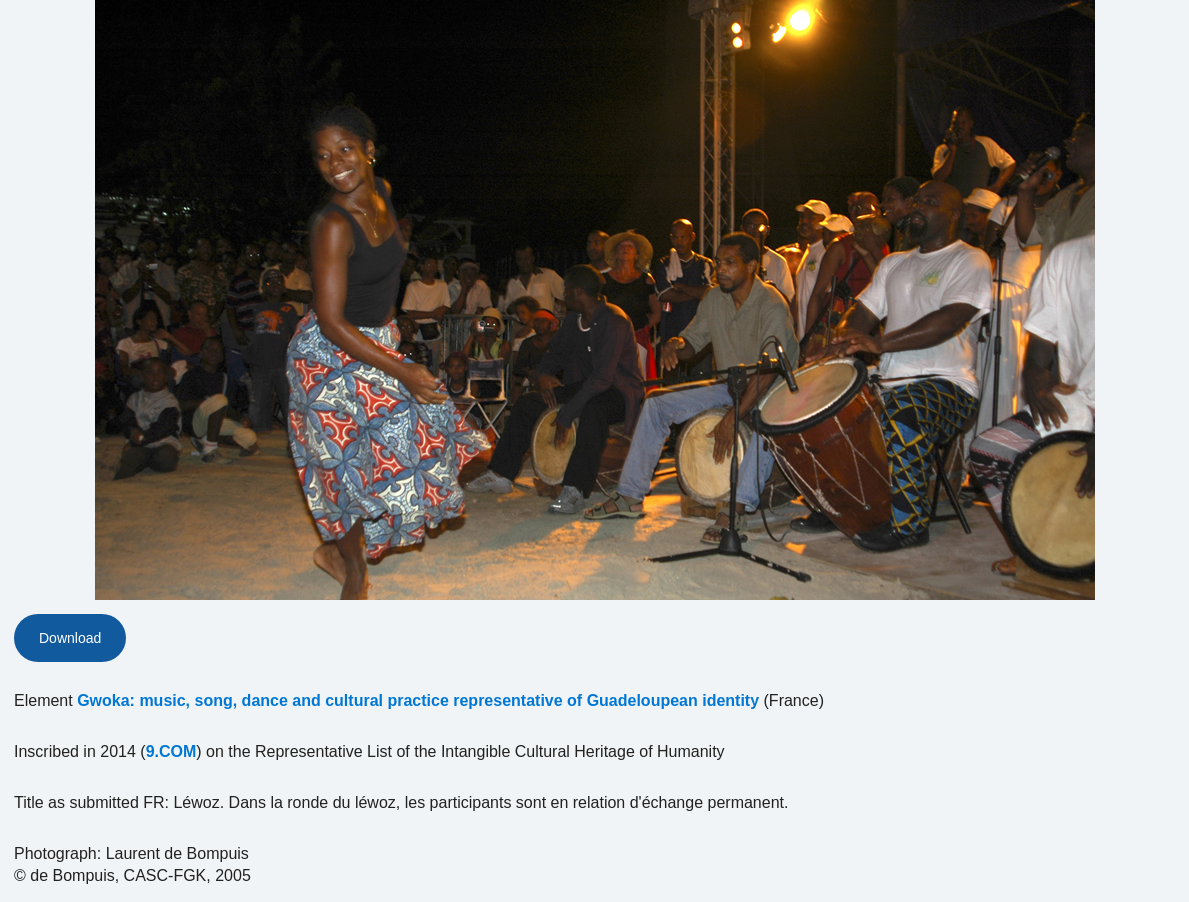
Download (70, 638)
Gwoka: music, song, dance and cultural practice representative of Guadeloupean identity (418, 700)
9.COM (171, 751)
